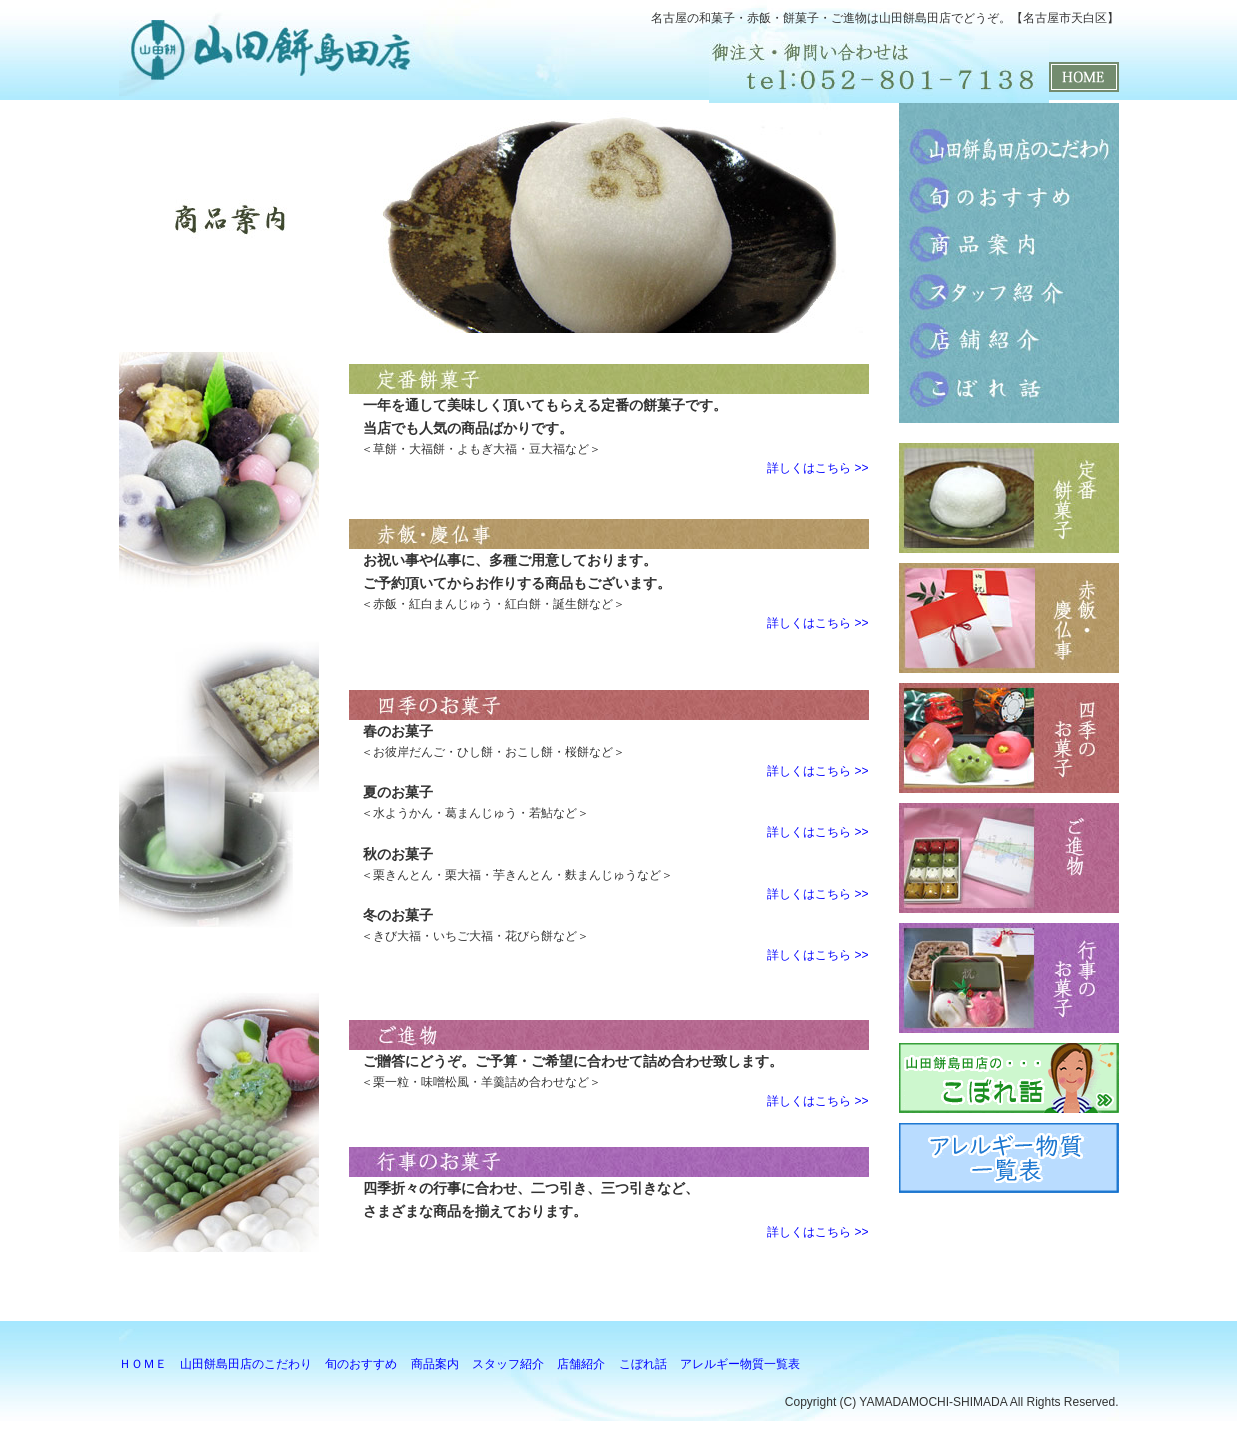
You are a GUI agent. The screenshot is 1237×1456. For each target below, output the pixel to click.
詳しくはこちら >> (817, 468)
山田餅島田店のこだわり (1009, 147)
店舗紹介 (1009, 339)
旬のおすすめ (1009, 195)
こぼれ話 (1009, 387)
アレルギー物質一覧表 (740, 1364)
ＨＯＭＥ (143, 1364)
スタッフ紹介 (1009, 291)
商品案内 (1009, 243)
